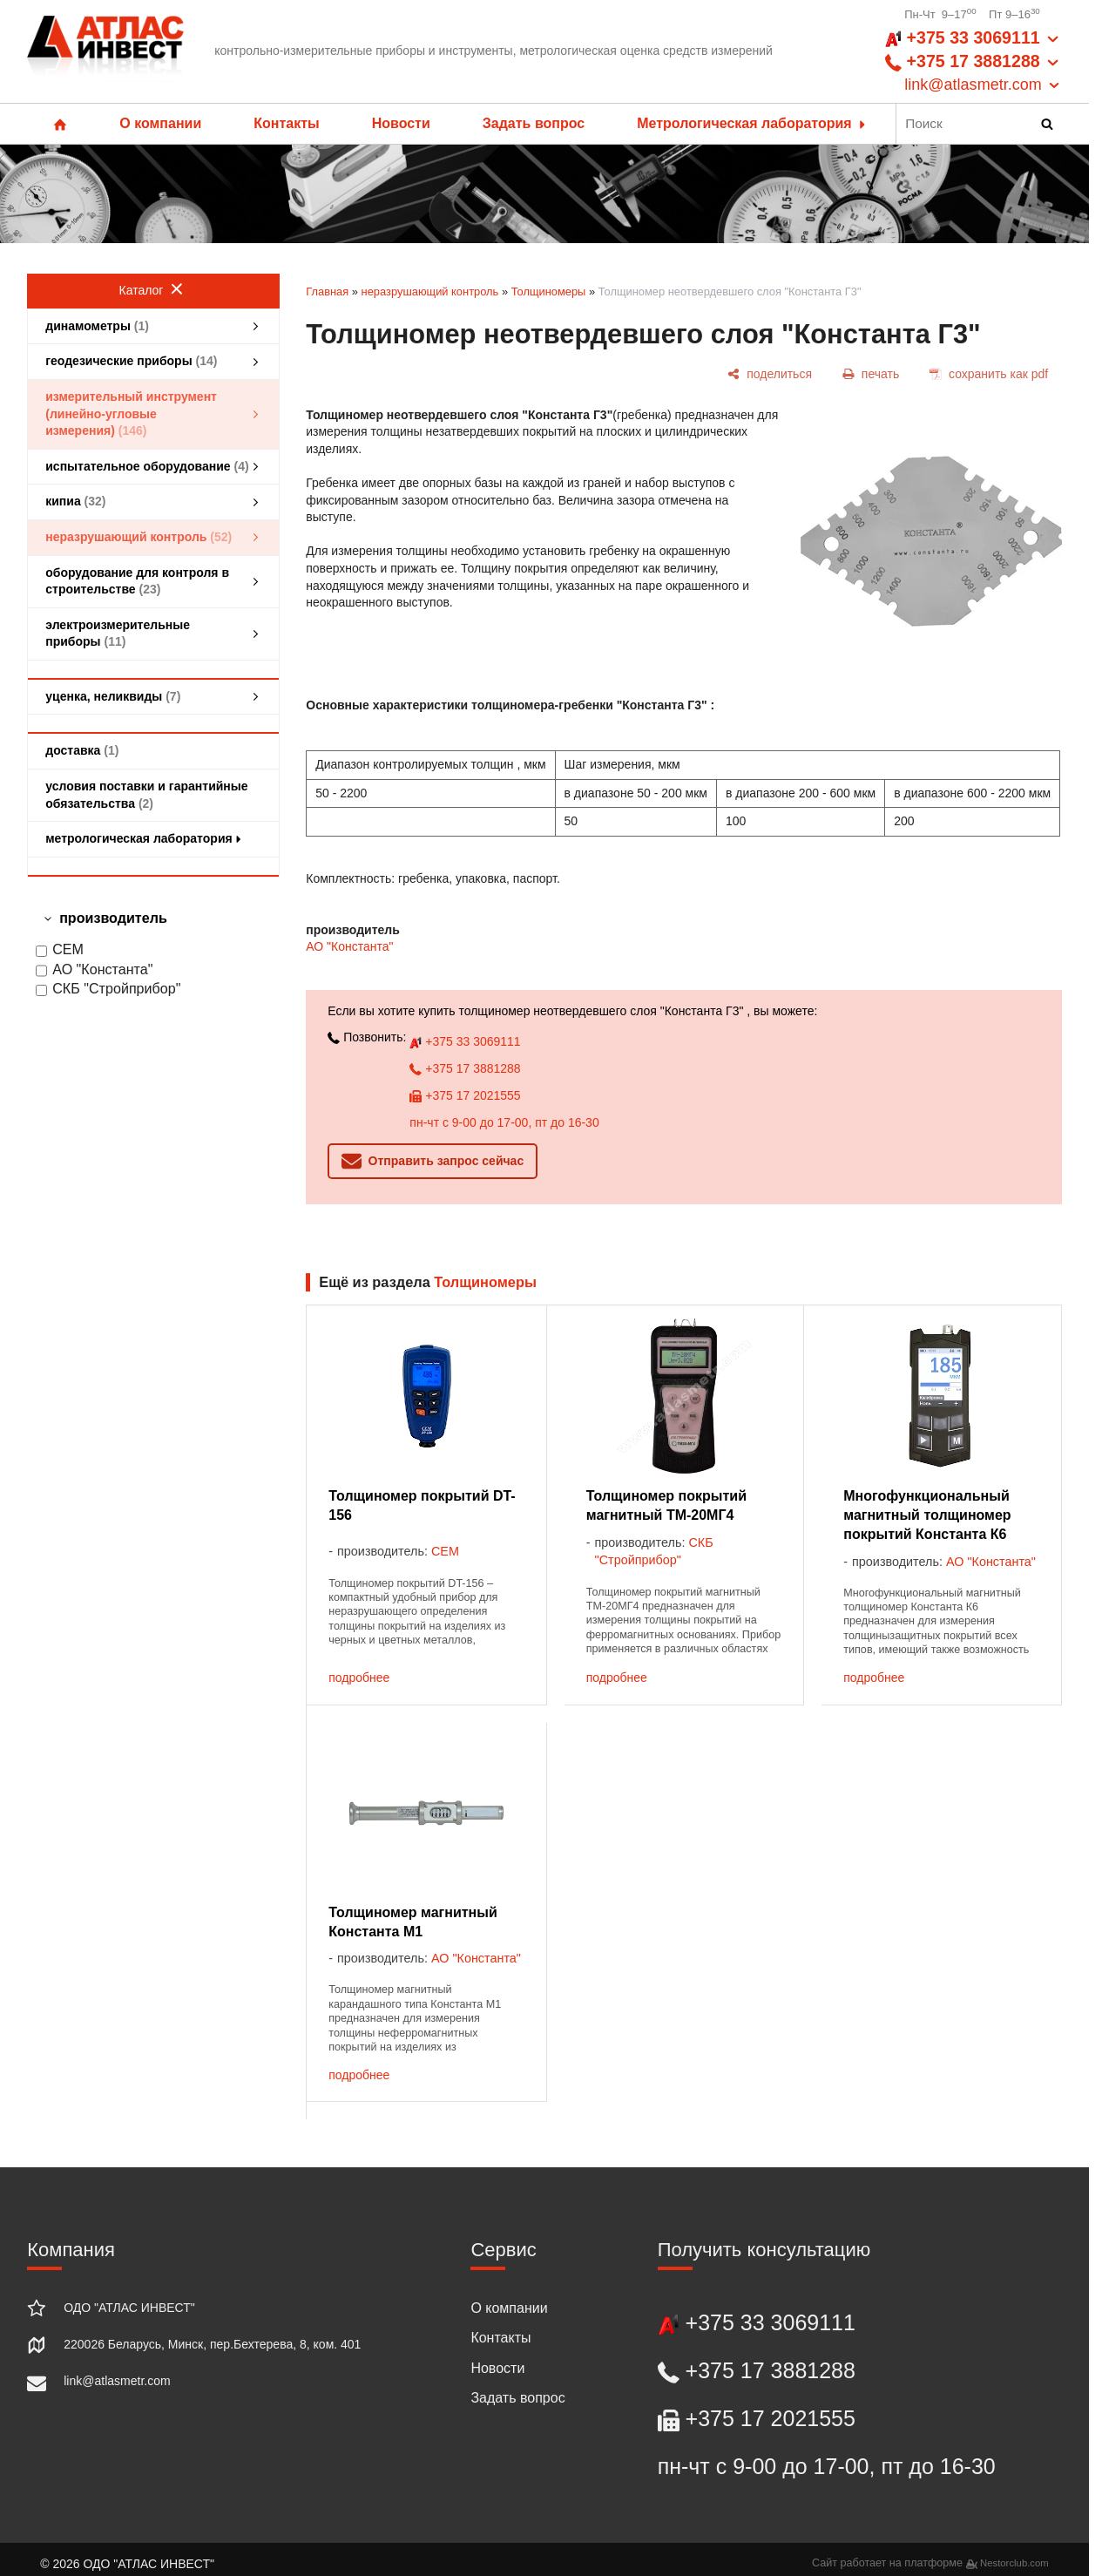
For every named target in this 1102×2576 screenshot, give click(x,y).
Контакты (286, 123)
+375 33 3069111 (464, 1041)
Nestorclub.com (1014, 2563)
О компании (160, 123)
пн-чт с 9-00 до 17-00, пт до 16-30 (503, 1122)
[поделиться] (770, 374)
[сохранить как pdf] (989, 374)
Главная (327, 291)
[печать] (870, 374)
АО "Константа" (94, 970)
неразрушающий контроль (430, 291)
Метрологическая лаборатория (753, 123)
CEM (60, 950)
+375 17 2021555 (464, 1095)
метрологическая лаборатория (144, 838)
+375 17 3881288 (464, 1068)
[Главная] (105, 51)
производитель (113, 917)
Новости (401, 123)
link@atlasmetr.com (117, 2381)
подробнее (358, 1678)
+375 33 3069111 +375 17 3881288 (973, 62)
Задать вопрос (534, 123)
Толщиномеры (548, 291)
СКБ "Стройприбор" (108, 989)
